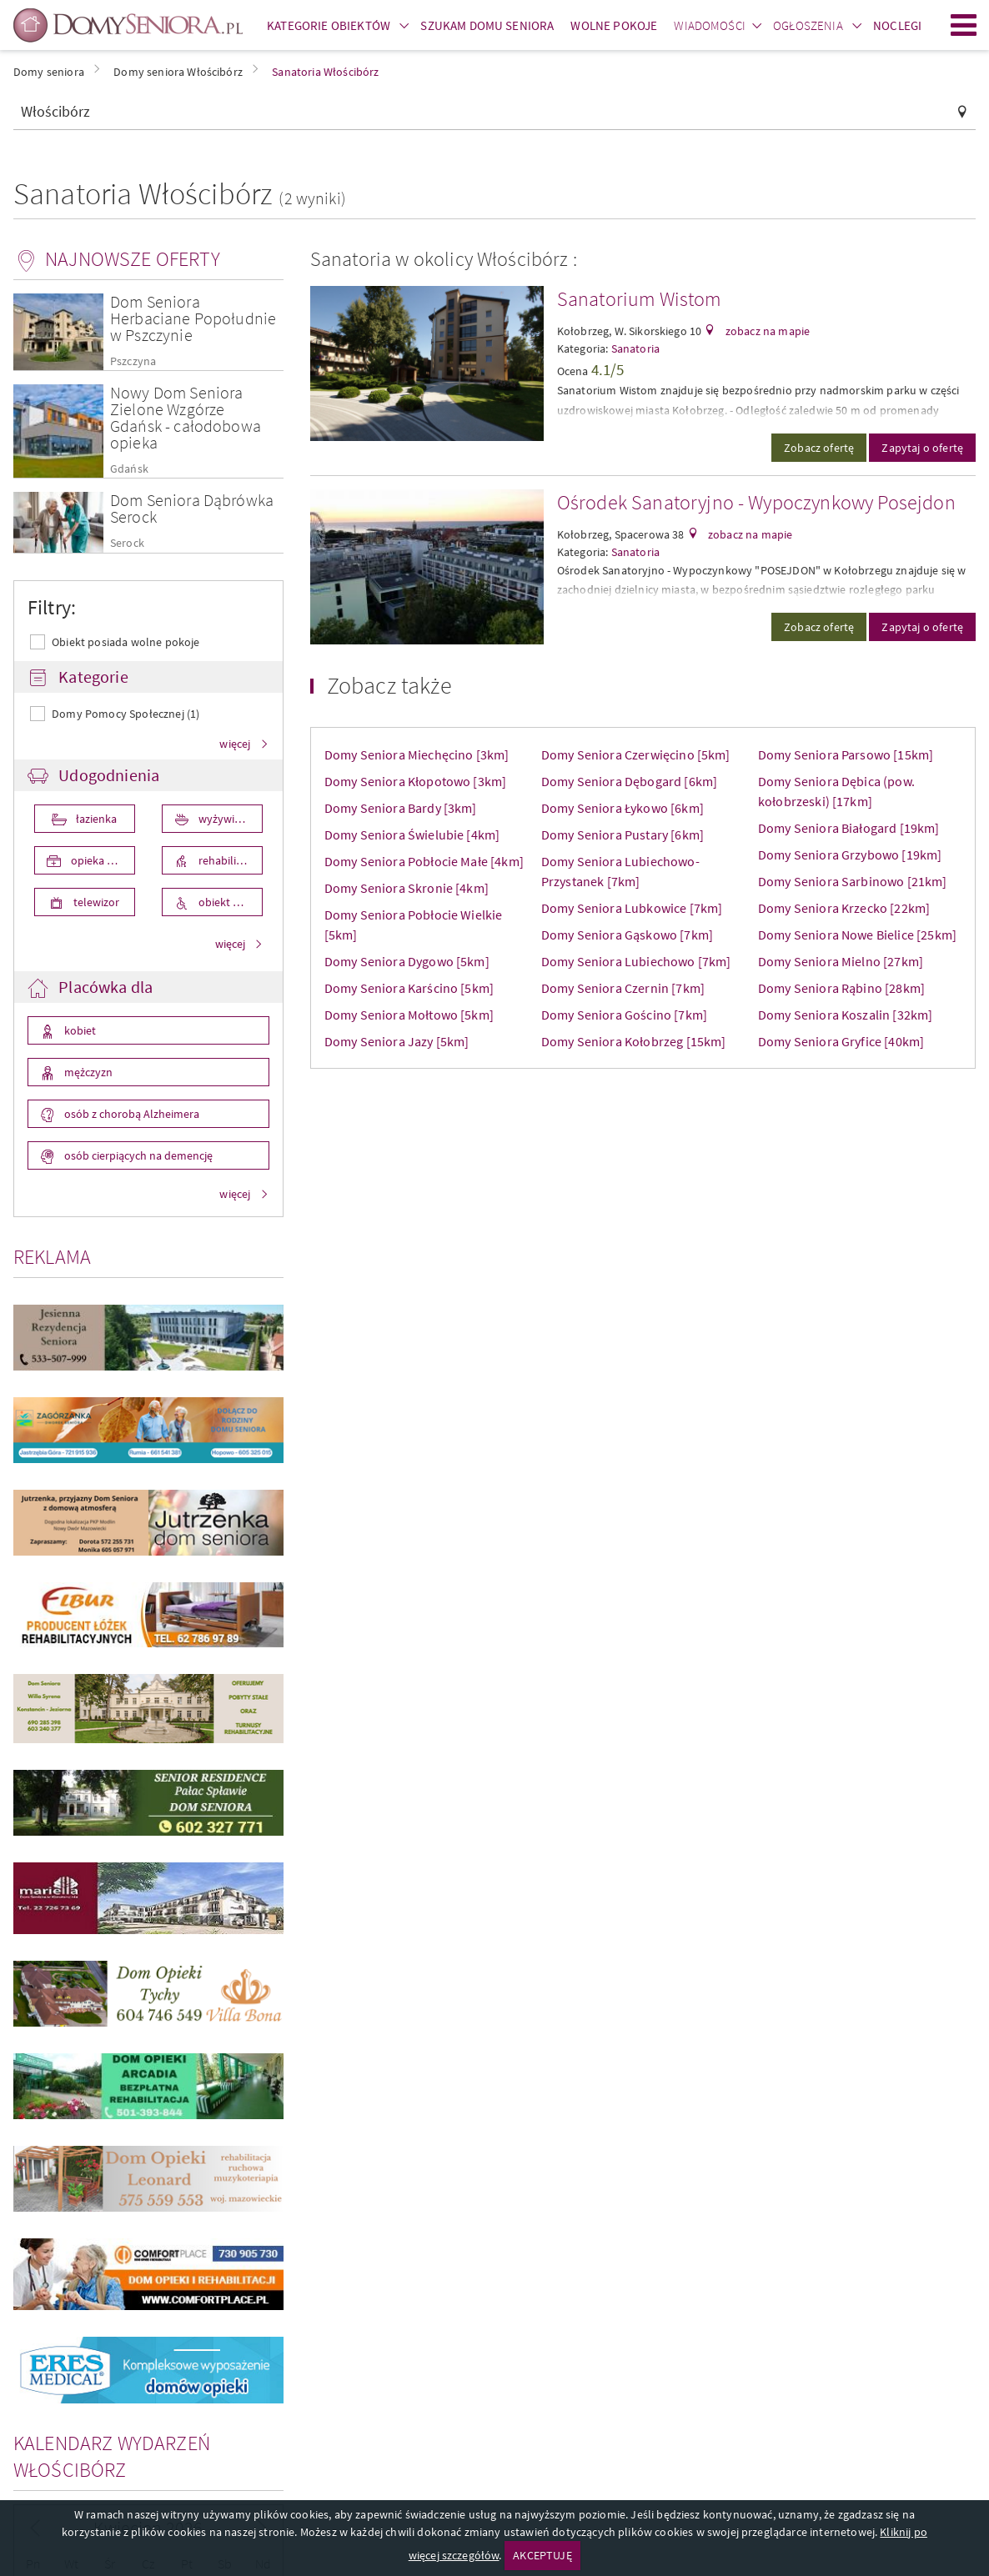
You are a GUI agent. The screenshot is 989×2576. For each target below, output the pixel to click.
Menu (964, 25)
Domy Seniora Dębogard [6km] (629, 781)
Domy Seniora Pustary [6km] (622, 834)
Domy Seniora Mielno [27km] (840, 961)
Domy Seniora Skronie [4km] (406, 888)
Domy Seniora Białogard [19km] (849, 827)
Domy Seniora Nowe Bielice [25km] (857, 934)
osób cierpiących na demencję (137, 1155)
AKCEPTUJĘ (542, 2555)
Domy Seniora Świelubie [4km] (412, 834)
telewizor (95, 902)
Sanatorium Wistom (639, 299)
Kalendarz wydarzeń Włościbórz (111, 2456)
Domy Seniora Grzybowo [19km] (849, 854)
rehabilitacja (227, 860)
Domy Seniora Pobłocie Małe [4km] (424, 861)
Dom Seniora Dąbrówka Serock (192, 508)
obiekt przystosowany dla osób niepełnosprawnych (229, 902)
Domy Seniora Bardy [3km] (400, 807)
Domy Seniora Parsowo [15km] (845, 754)
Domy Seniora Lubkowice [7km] (631, 908)
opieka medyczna (101, 860)
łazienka (95, 818)
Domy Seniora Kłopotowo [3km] (415, 781)
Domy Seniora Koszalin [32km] (845, 1014)
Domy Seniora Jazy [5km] (396, 1041)
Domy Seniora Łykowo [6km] (622, 807)
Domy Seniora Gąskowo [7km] (627, 934)
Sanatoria (635, 348)
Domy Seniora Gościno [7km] (624, 1014)
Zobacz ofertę (819, 447)
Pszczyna (133, 361)
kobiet (79, 1030)
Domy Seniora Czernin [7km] (623, 988)
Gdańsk (129, 469)
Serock (127, 543)
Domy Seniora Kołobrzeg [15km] (633, 1041)
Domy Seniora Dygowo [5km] (406, 961)
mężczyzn (87, 1072)
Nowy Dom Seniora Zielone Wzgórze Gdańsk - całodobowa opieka (185, 417)
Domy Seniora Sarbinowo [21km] (852, 881)
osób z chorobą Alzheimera (130, 1113)
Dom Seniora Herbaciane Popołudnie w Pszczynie (193, 318)
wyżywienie (225, 818)
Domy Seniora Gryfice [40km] (841, 1041)
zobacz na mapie (767, 330)
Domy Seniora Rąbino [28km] (841, 988)
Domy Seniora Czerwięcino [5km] (635, 754)
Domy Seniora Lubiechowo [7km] (636, 961)
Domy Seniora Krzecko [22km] (844, 908)
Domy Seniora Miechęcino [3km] (417, 754)
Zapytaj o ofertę (922, 447)
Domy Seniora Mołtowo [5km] (409, 1014)
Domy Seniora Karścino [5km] (409, 988)
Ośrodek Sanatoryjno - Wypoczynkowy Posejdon (756, 502)
